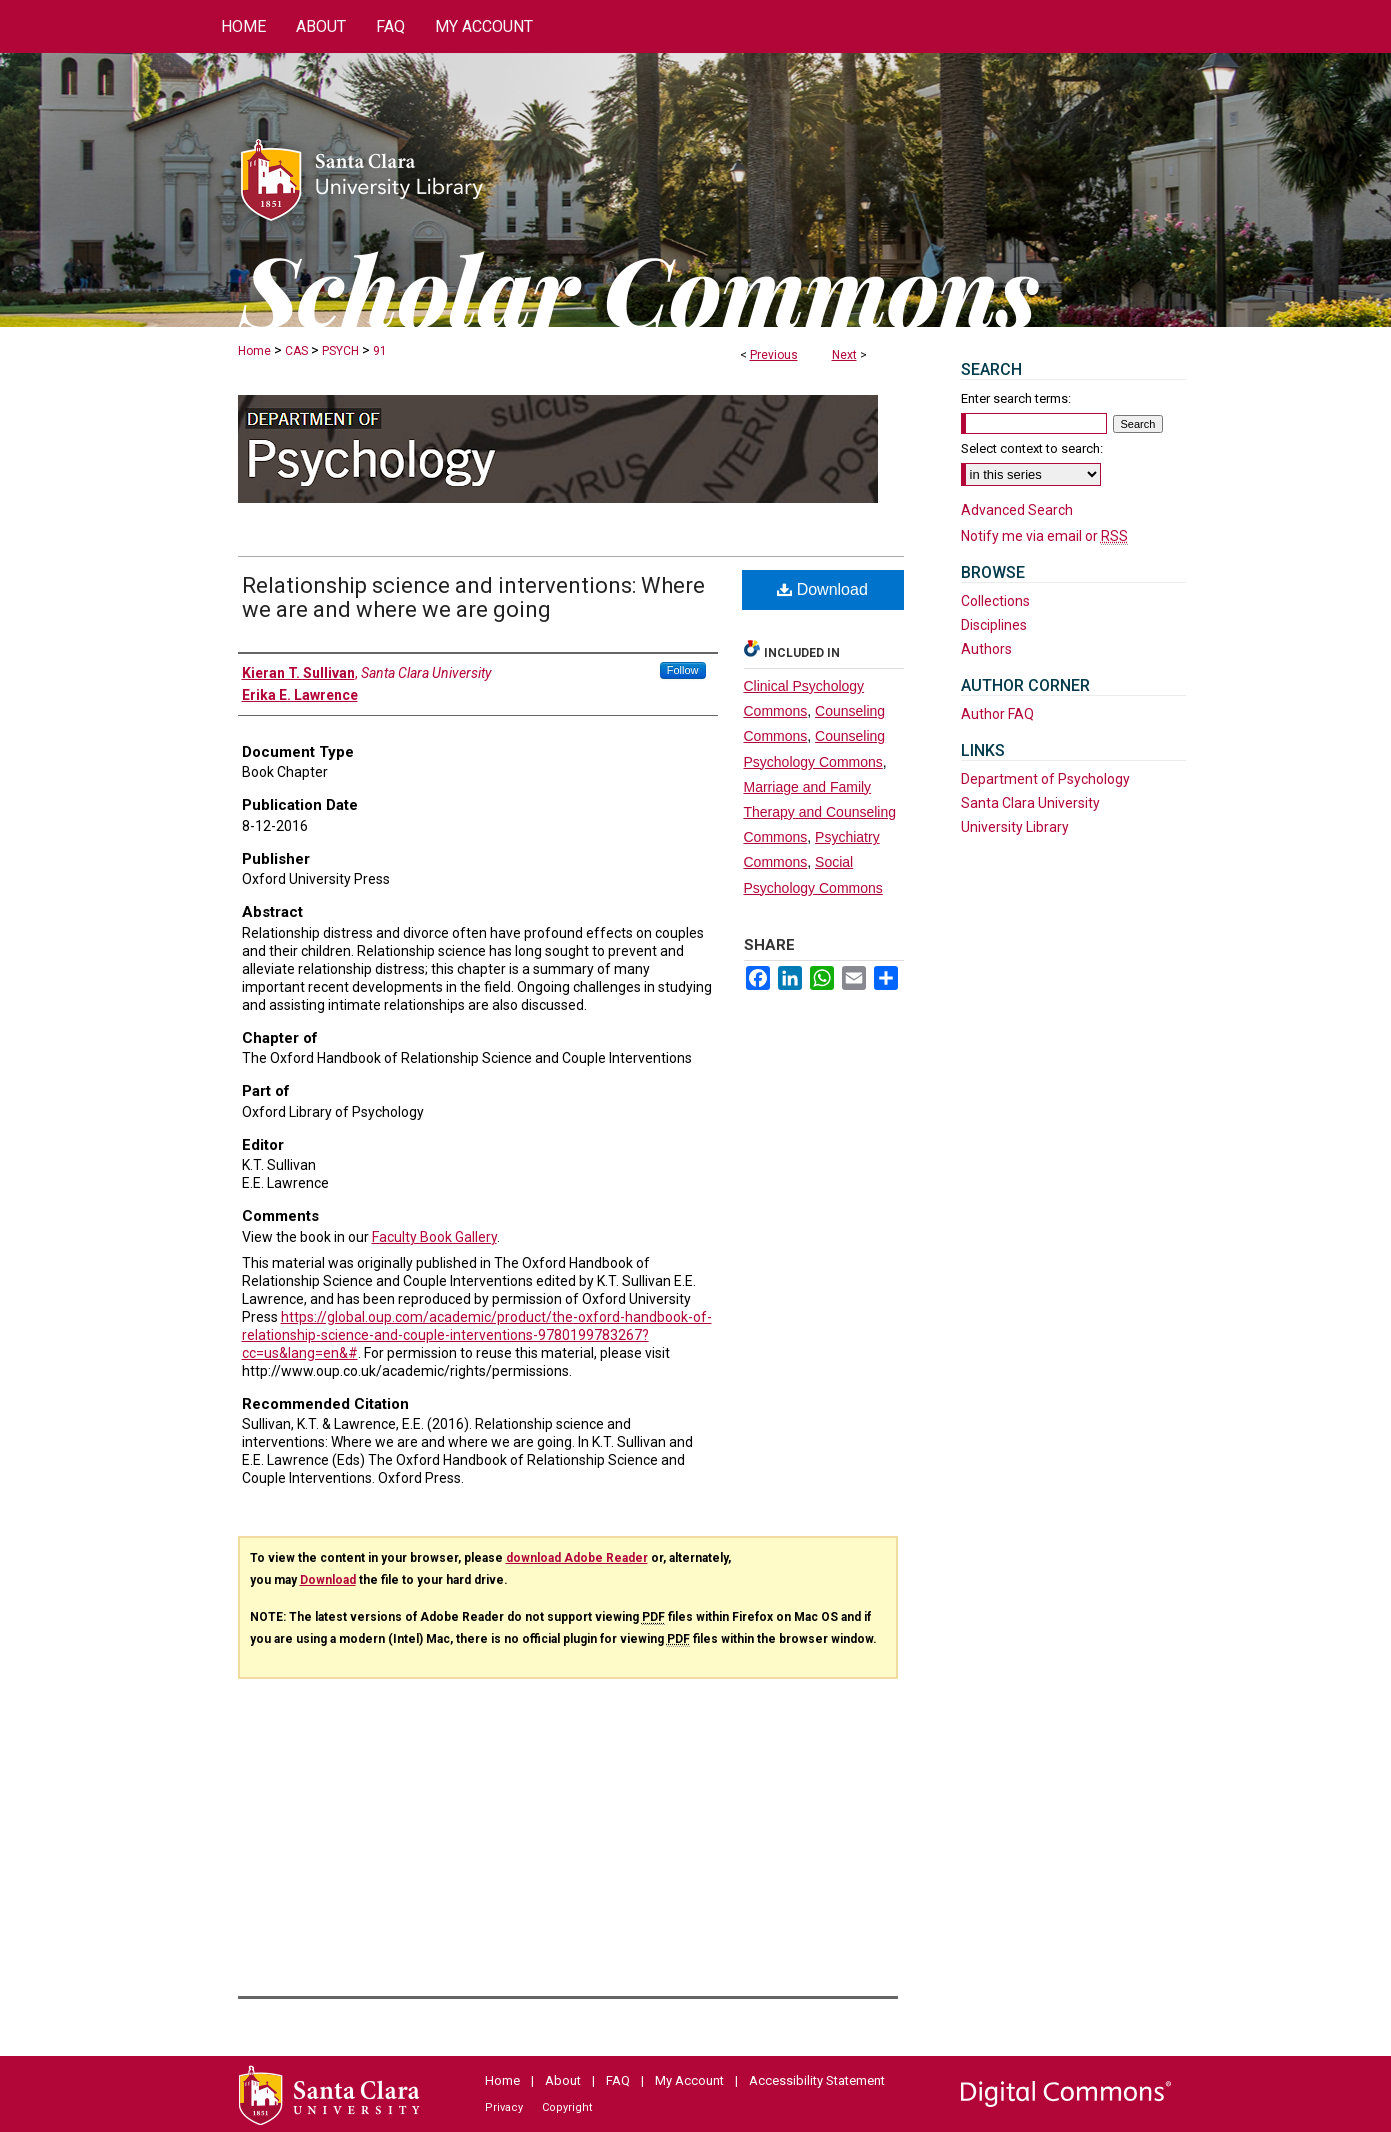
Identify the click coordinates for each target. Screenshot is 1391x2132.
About (563, 2080)
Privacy (504, 2107)
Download (822, 589)
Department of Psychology (1045, 779)
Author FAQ (997, 714)
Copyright (567, 2107)
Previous (774, 355)
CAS (296, 351)
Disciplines (994, 625)
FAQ (618, 2080)
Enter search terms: (1016, 398)
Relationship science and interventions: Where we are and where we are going (473, 597)
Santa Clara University (1030, 803)
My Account (689, 2080)
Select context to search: (1032, 448)
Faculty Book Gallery (434, 1237)
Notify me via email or (1044, 536)
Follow (683, 670)
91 (380, 351)
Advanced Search (1017, 510)
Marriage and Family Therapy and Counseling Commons (820, 812)
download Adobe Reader (577, 1558)
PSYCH (340, 351)
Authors (986, 649)
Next (844, 355)
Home (254, 351)
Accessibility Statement (817, 2080)
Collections (995, 601)
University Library (1015, 827)
